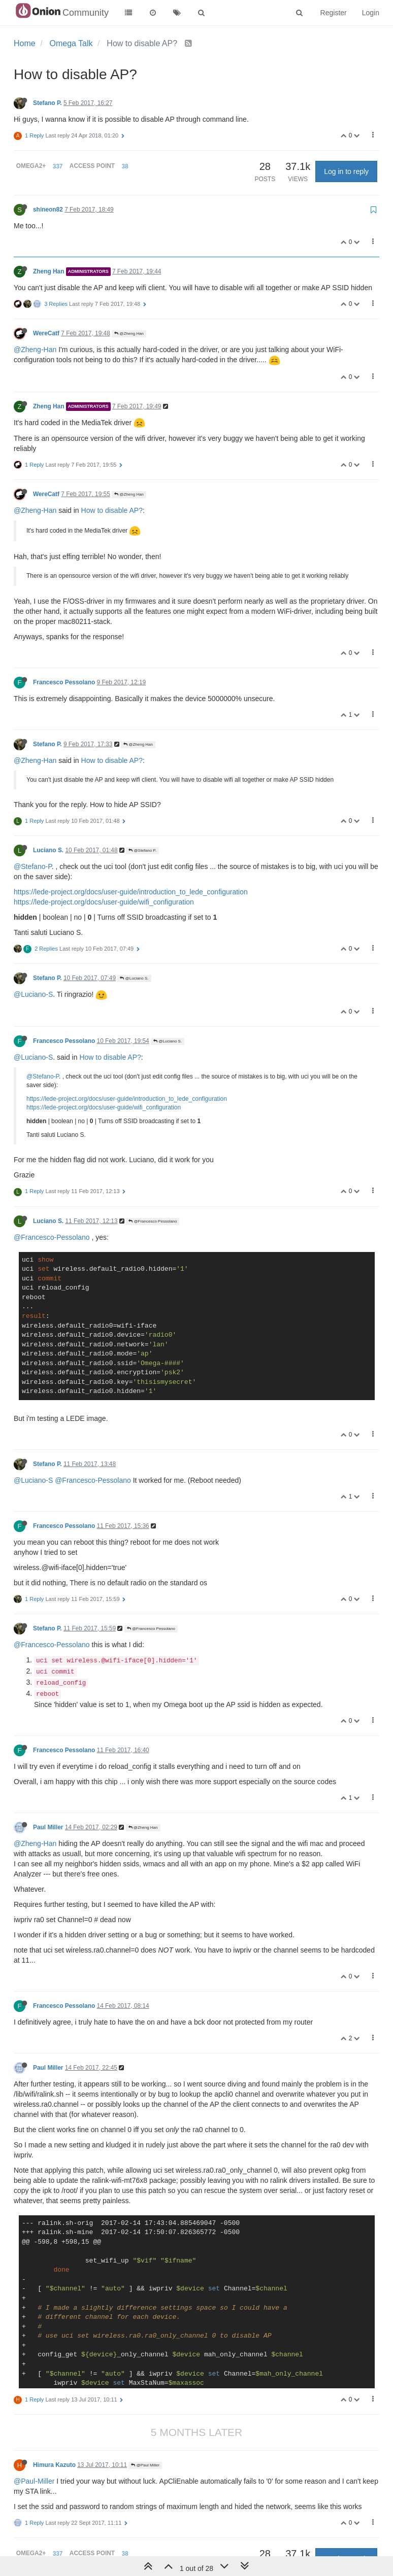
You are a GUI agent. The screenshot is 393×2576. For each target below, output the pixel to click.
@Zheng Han (129, 333)
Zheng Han (48, 271)
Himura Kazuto (54, 2464)
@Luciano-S (33, 994)
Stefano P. (47, 103)
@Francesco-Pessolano (52, 1237)
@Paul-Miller (34, 2481)
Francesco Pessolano (64, 682)
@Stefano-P (33, 866)
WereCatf (46, 333)
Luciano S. (48, 850)
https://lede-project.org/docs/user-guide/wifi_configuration (104, 902)
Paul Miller (48, 1827)
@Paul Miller (145, 2465)
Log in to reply (346, 171)
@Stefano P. (142, 850)
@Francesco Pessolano (152, 1221)
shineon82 (48, 209)
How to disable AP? (112, 510)
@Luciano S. (134, 978)
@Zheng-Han (35, 349)
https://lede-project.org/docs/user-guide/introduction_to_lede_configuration (131, 892)
